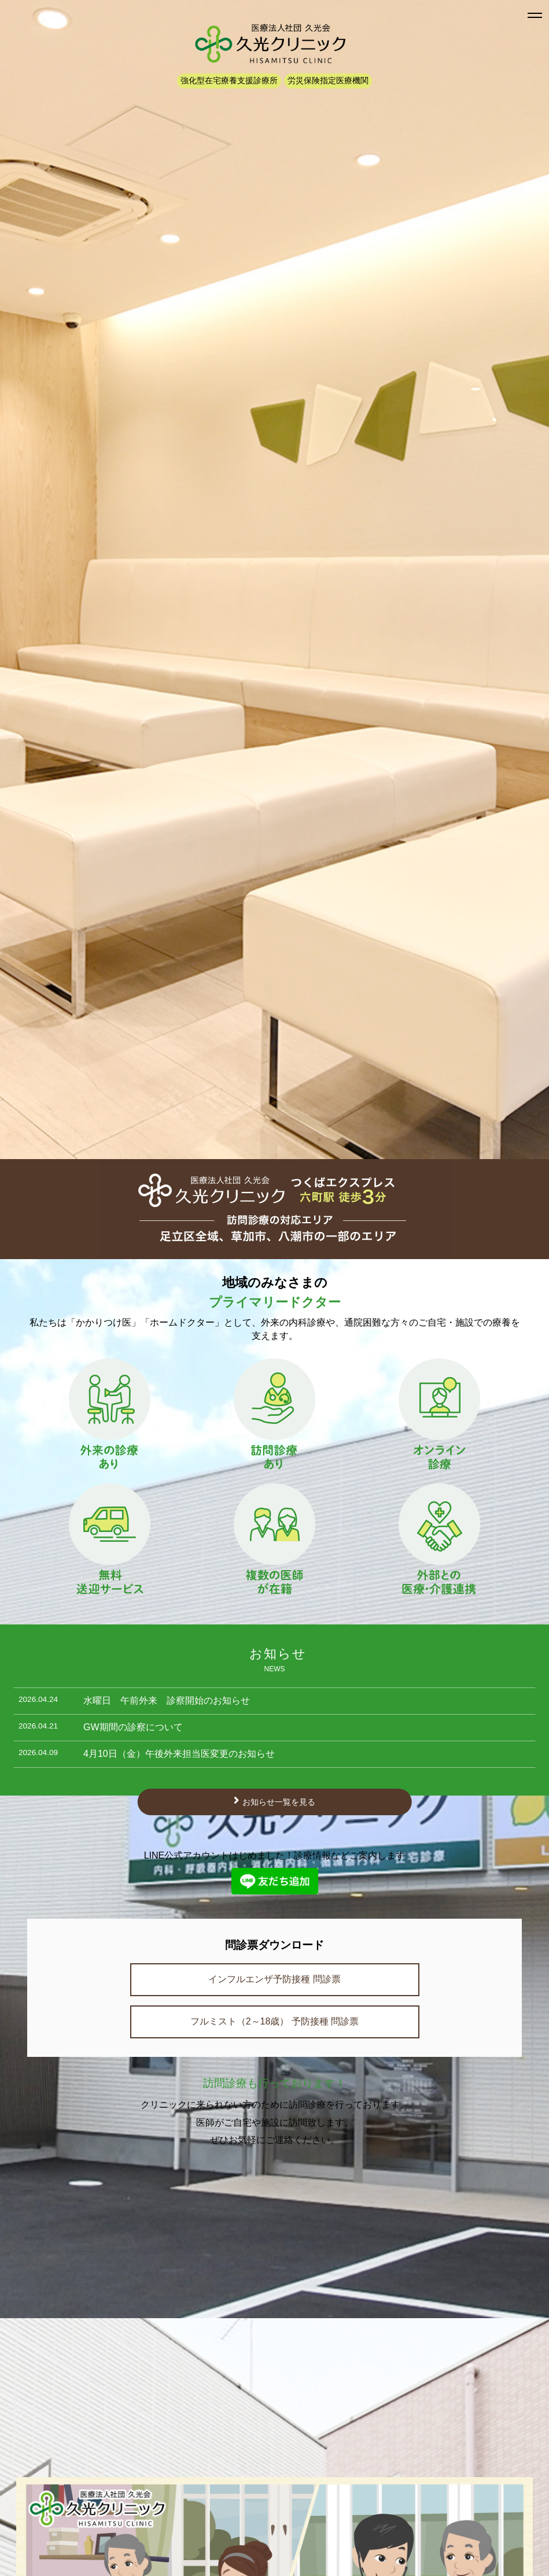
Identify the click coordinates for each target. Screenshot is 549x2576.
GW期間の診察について (133, 1727)
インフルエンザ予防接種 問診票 (274, 1979)
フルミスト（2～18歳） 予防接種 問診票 (274, 2021)
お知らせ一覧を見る (278, 1802)
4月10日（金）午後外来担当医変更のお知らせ (179, 1754)
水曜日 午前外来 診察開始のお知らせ (166, 1700)
